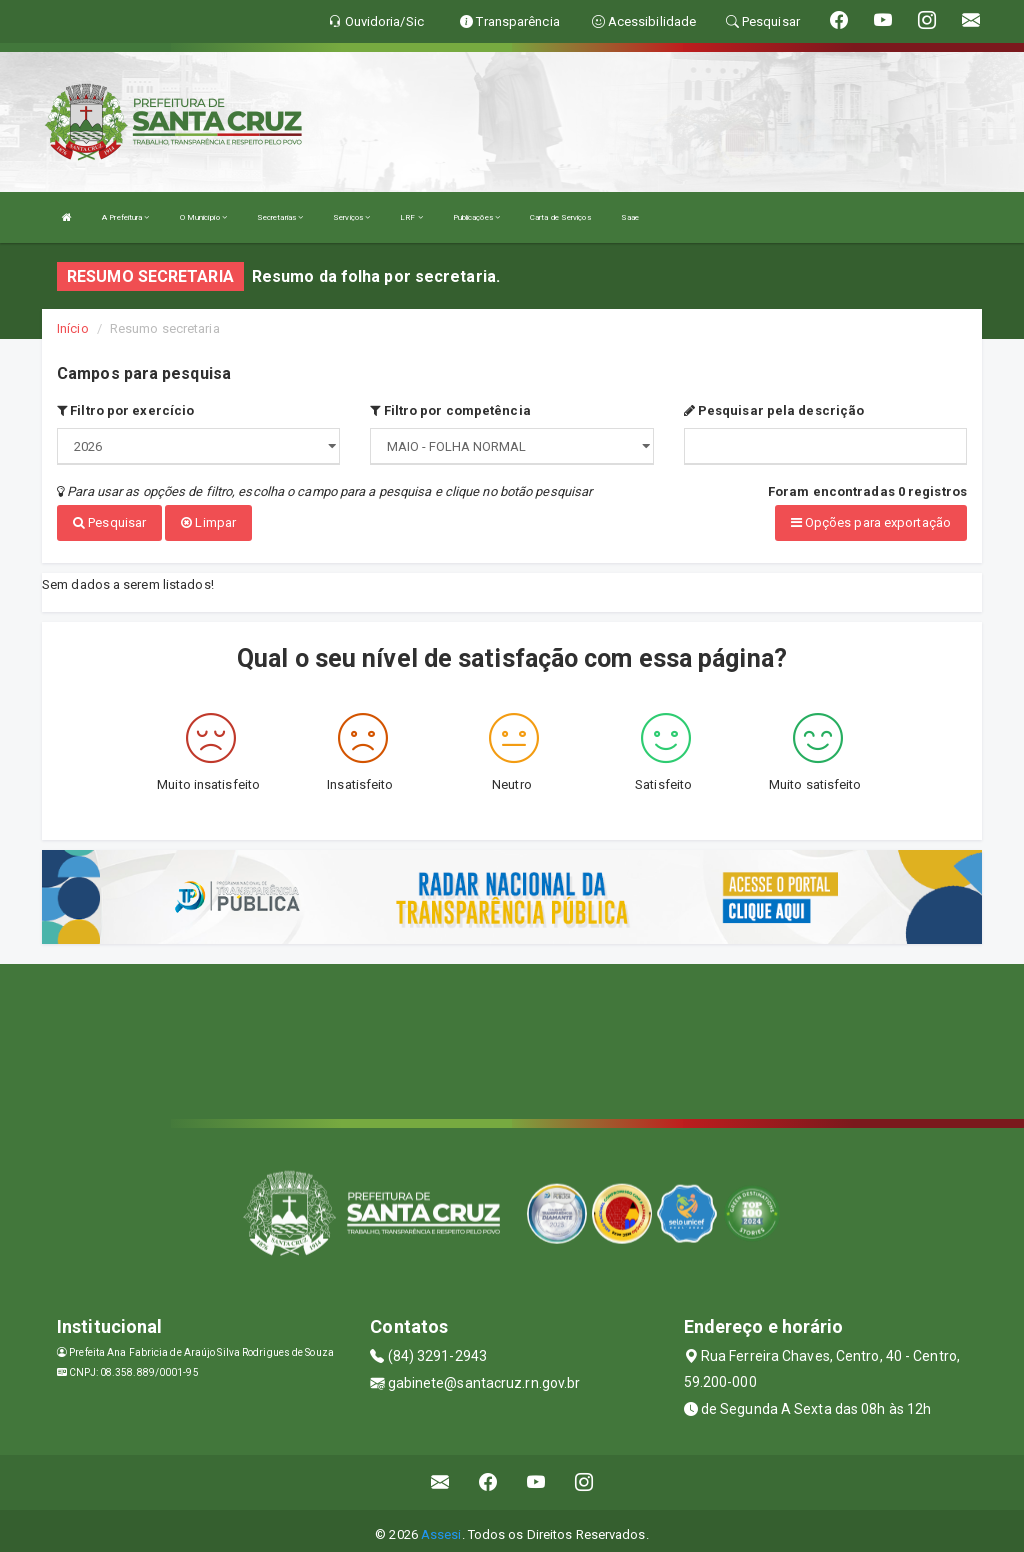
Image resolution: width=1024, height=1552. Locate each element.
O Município (203, 217)
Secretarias (280, 217)
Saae (630, 217)
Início (73, 328)
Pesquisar (109, 522)
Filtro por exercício (125, 410)
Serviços (351, 217)
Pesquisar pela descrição (774, 410)
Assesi (441, 1526)
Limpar (208, 522)
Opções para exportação (871, 522)
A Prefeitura (125, 217)
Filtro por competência (450, 410)
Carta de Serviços (560, 217)
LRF (411, 217)
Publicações (476, 217)
